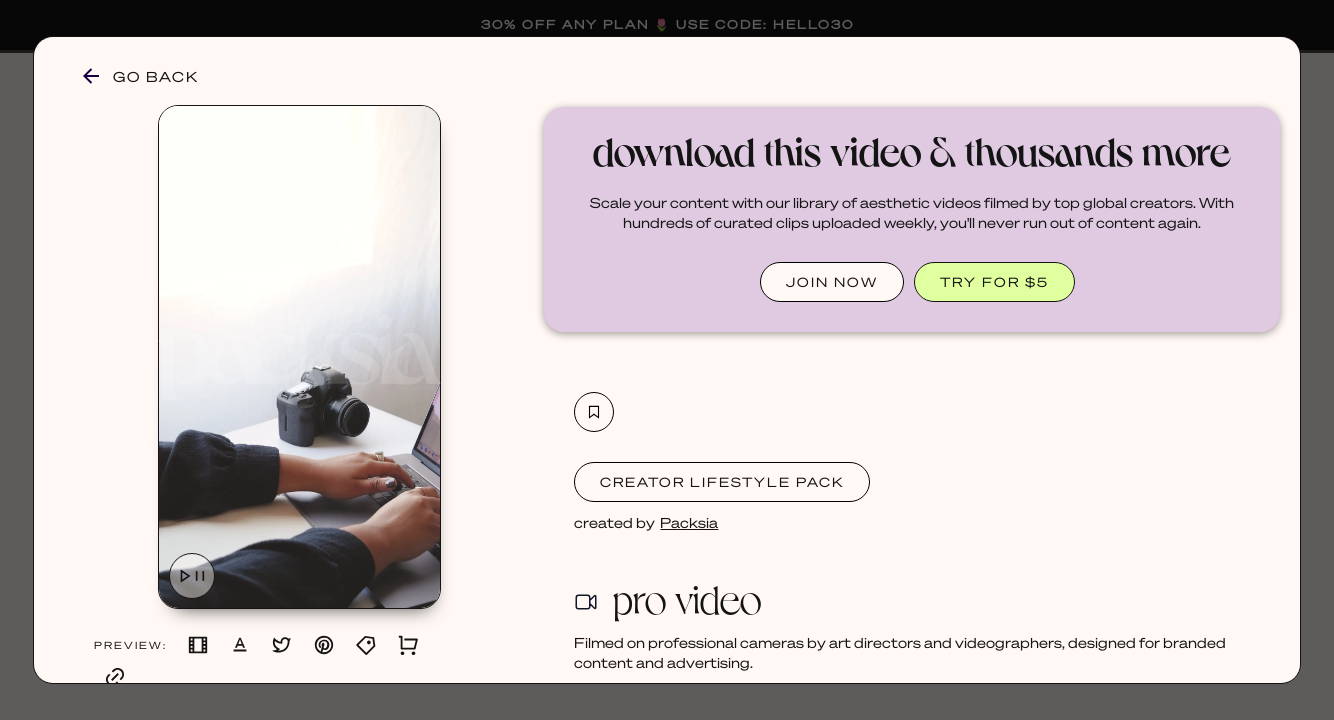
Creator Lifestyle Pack (722, 481)
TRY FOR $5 (994, 281)
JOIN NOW (832, 281)
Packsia (689, 522)
